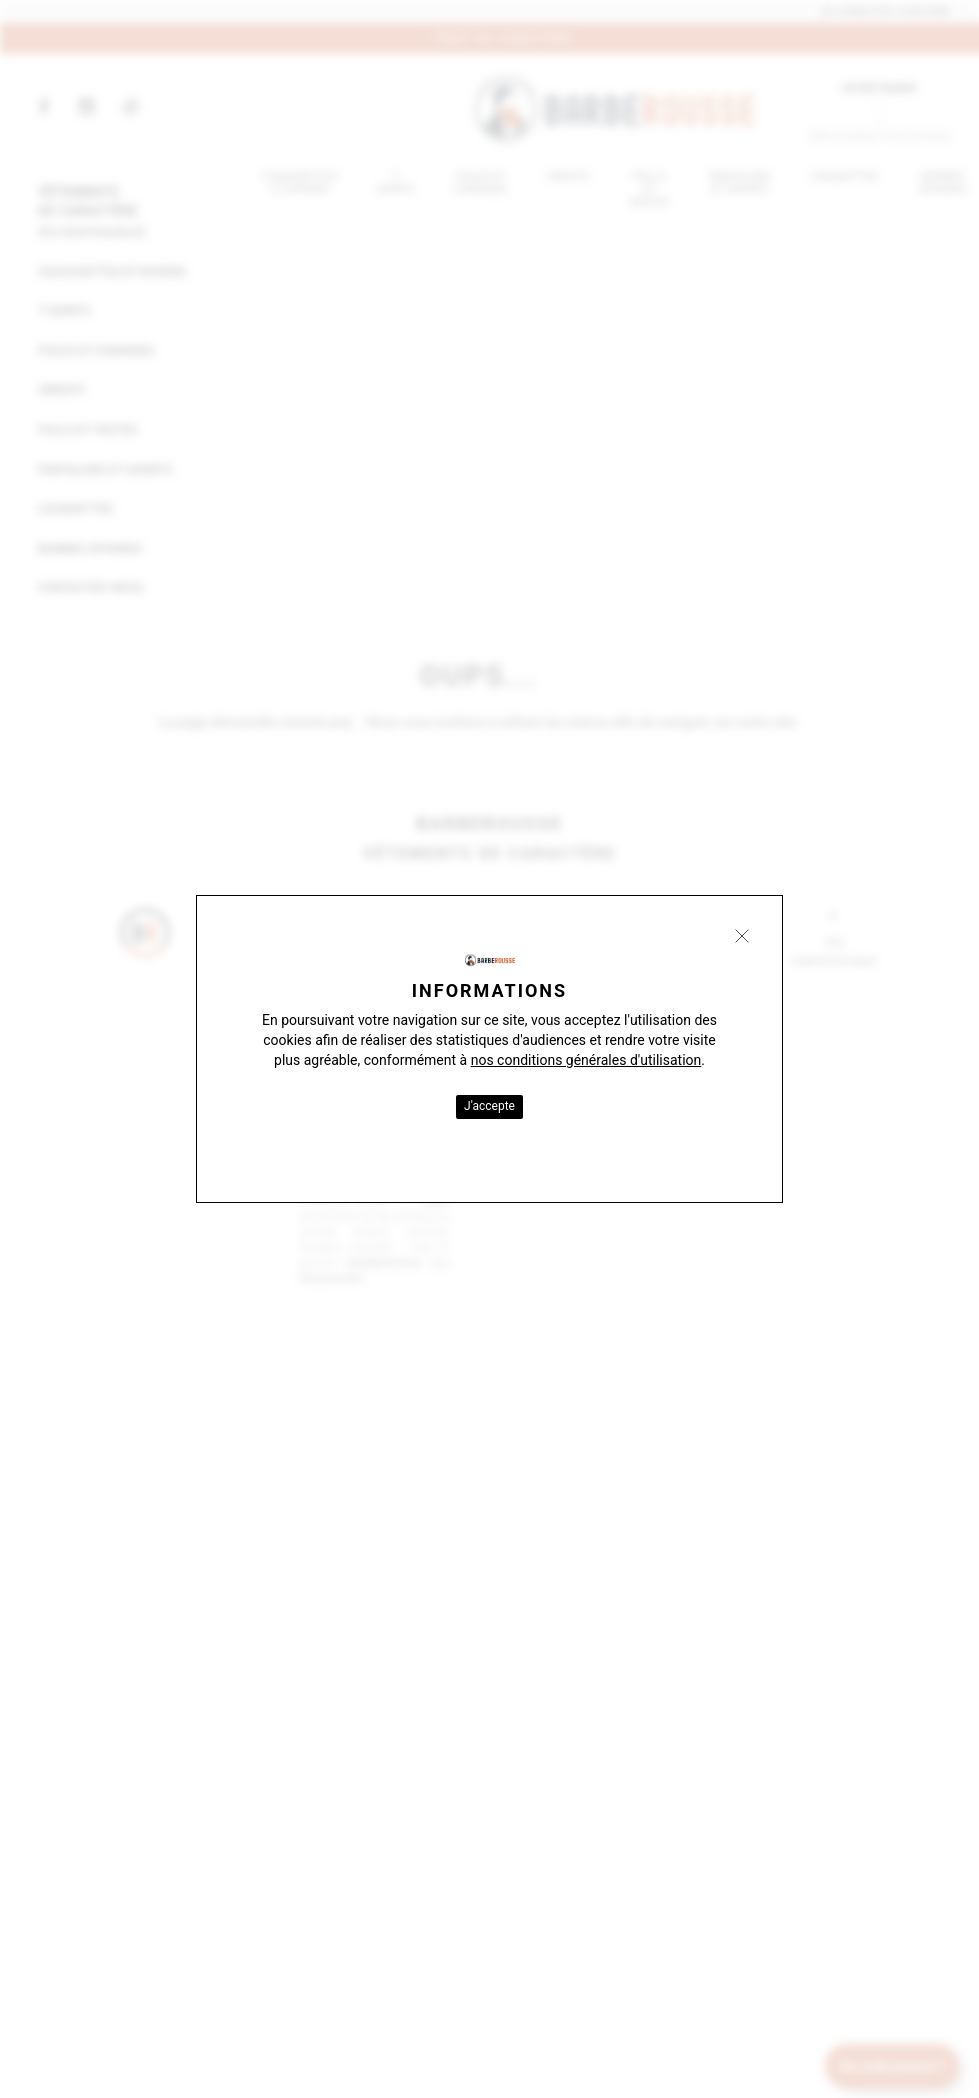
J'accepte (489, 1106)
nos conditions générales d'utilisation (586, 1060)
